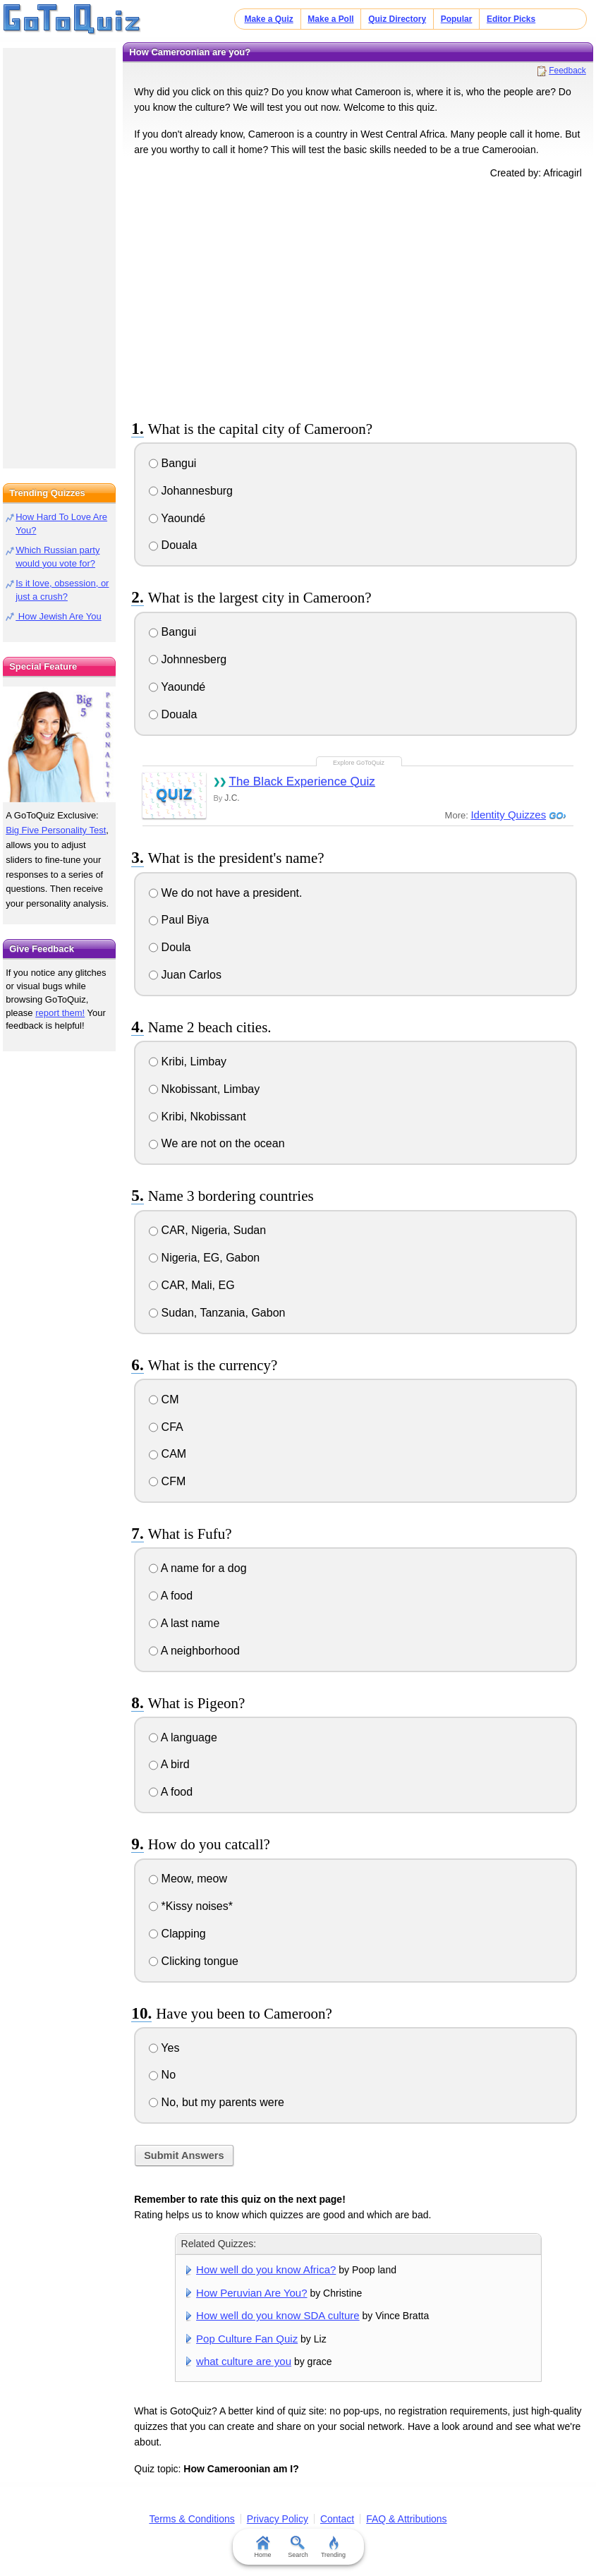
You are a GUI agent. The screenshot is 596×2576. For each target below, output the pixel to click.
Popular (457, 19)
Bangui (172, 463)
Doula (169, 947)
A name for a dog (197, 1568)
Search (298, 2547)
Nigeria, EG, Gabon (204, 1258)
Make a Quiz (268, 19)
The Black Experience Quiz (302, 781)
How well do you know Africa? (266, 2269)
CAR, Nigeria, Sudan (207, 1230)
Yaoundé (177, 518)
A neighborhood (194, 1651)
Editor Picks (511, 19)
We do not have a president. (225, 893)
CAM (167, 1454)
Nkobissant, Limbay (204, 1089)
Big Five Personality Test (56, 830)
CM (163, 1399)
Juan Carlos (185, 975)
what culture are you (243, 2361)
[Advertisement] (358, 297)
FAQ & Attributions (406, 2518)
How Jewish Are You (58, 616)
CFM (167, 1481)
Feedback (567, 70)
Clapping (177, 1934)
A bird (169, 1764)
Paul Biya (179, 920)
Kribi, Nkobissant (197, 1117)
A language (183, 1737)
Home (262, 2547)
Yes (164, 2048)
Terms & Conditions (191, 2518)
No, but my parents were (216, 2102)
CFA (166, 1427)
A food (171, 1596)
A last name (184, 1623)
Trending (333, 2547)
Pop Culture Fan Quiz (247, 2339)
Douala (173, 545)
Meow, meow (188, 1879)
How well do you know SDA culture (278, 2315)
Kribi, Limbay (187, 1062)
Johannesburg (191, 491)
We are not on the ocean (216, 1143)
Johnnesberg (187, 659)
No (162, 2075)
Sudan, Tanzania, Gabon (217, 1313)
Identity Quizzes (508, 815)
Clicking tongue (193, 1961)
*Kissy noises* (191, 1906)
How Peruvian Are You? (251, 2293)
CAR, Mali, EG (191, 1285)
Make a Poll (330, 19)
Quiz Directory (397, 19)
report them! (60, 1013)
